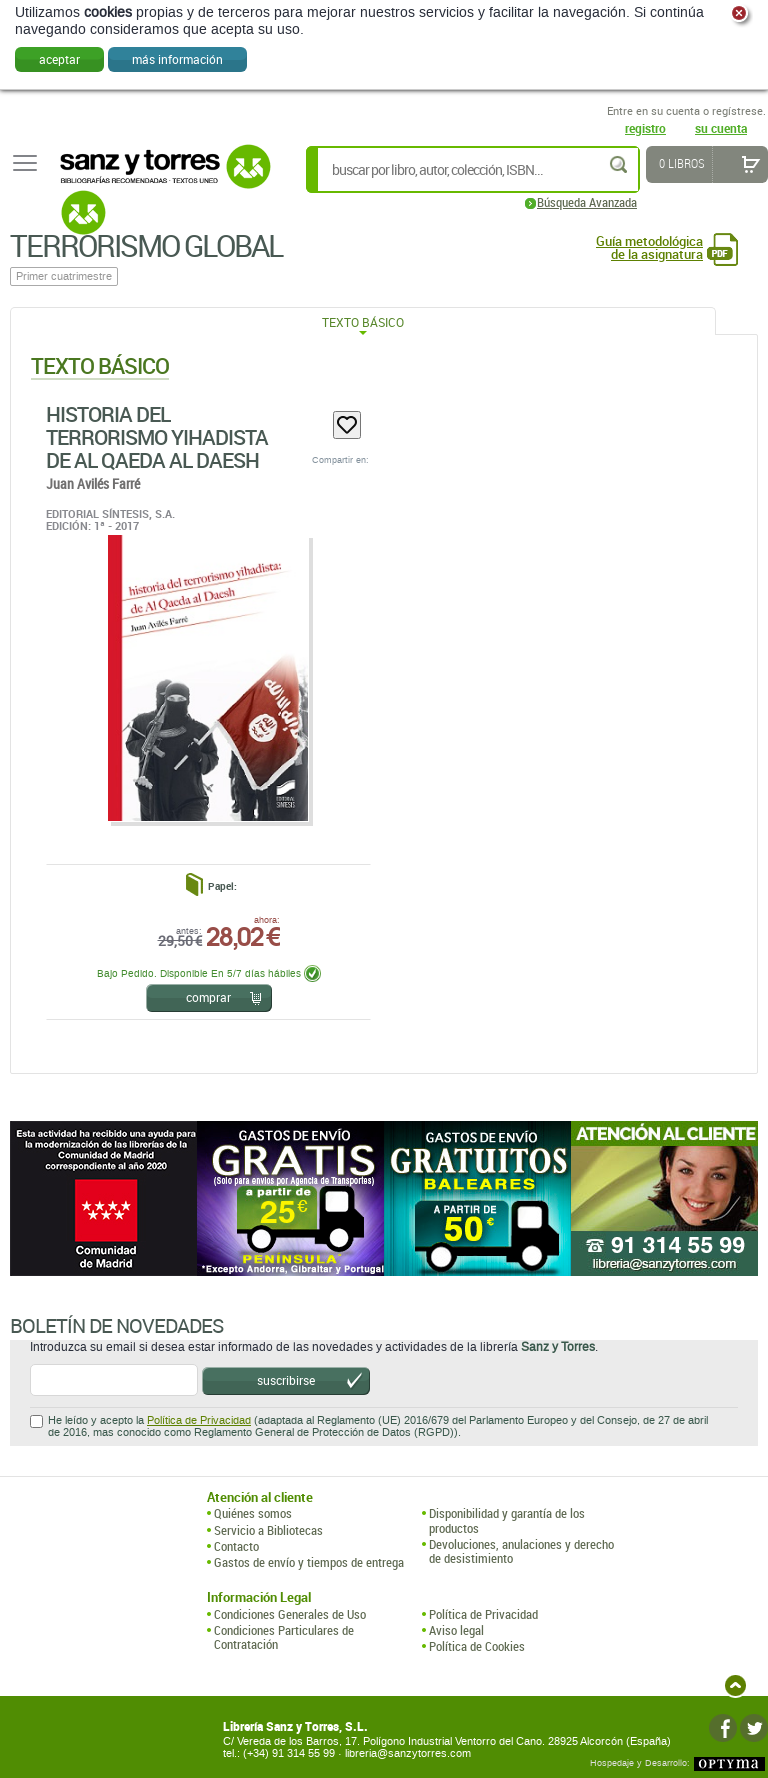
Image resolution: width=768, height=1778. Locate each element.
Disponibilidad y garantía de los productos (507, 1520)
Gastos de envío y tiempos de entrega (309, 1562)
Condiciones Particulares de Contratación (284, 1637)
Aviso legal (456, 1630)
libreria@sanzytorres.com (408, 1753)
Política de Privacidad (199, 1420)
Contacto (236, 1546)
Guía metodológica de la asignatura (649, 248)
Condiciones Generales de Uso (290, 1614)
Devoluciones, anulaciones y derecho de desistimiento (521, 1551)
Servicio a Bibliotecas (268, 1530)
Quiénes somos (253, 1513)
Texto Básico (363, 322)
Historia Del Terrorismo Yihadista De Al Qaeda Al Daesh (157, 437)
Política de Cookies (477, 1646)
